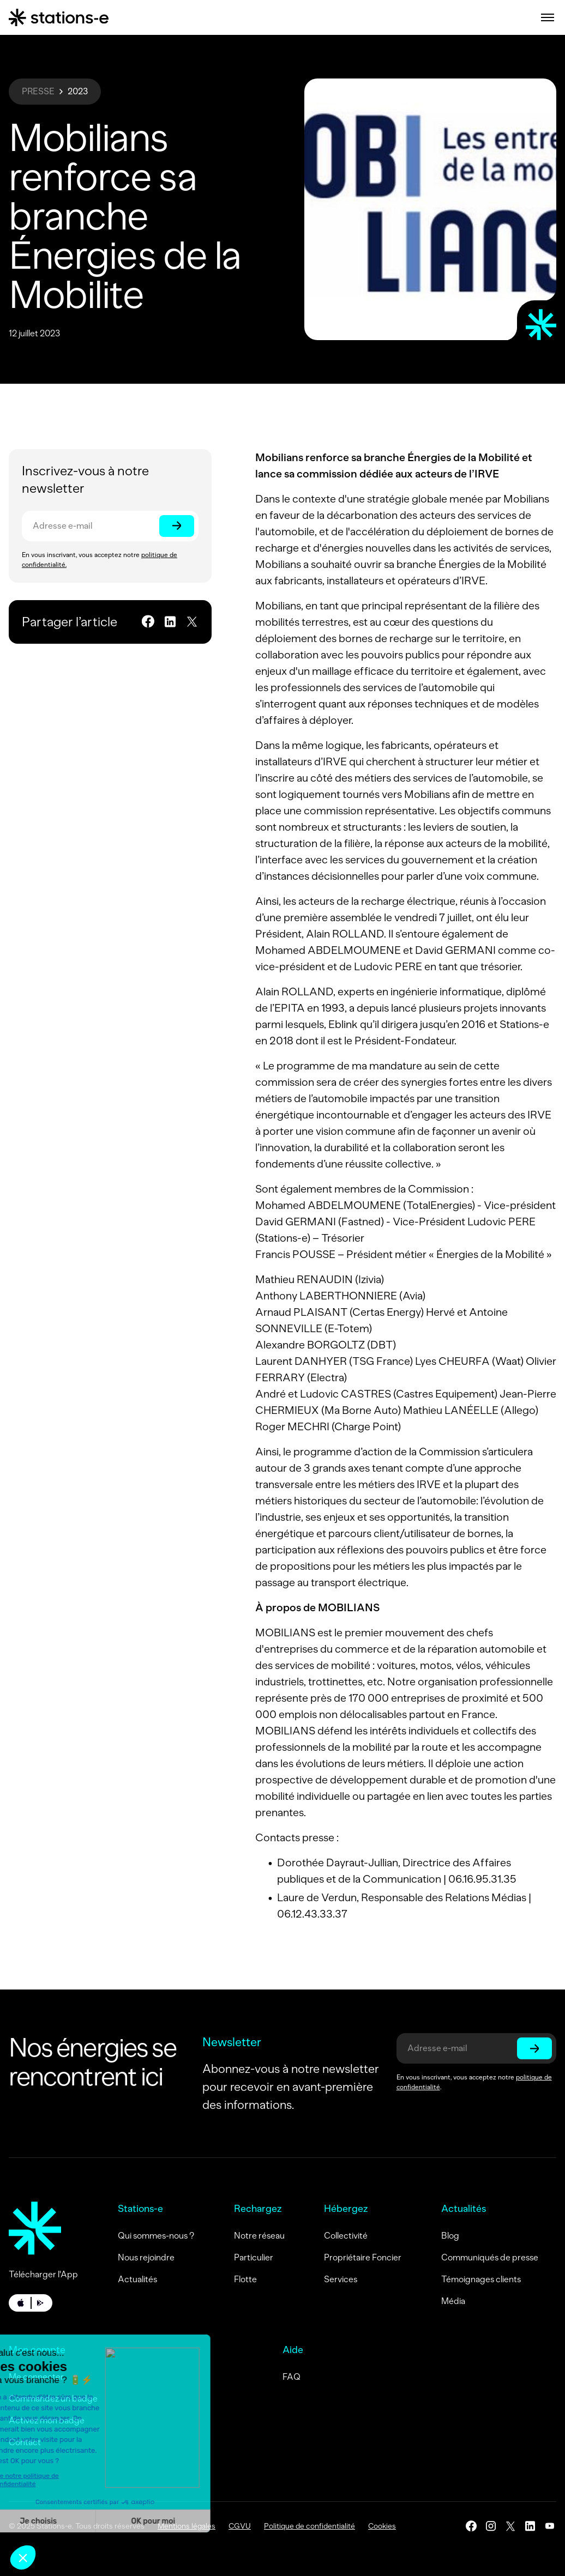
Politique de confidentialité (309, 2526)
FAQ (291, 2377)
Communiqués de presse (489, 2257)
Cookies (382, 2526)
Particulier (253, 2257)
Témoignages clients (481, 2279)
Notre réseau (259, 2235)
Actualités (137, 2279)
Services (340, 2279)
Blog (450, 2235)
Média (453, 2301)
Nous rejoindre (146, 2257)
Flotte (245, 2279)
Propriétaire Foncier (362, 2257)
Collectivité (346, 2235)
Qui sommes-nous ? (156, 2235)
